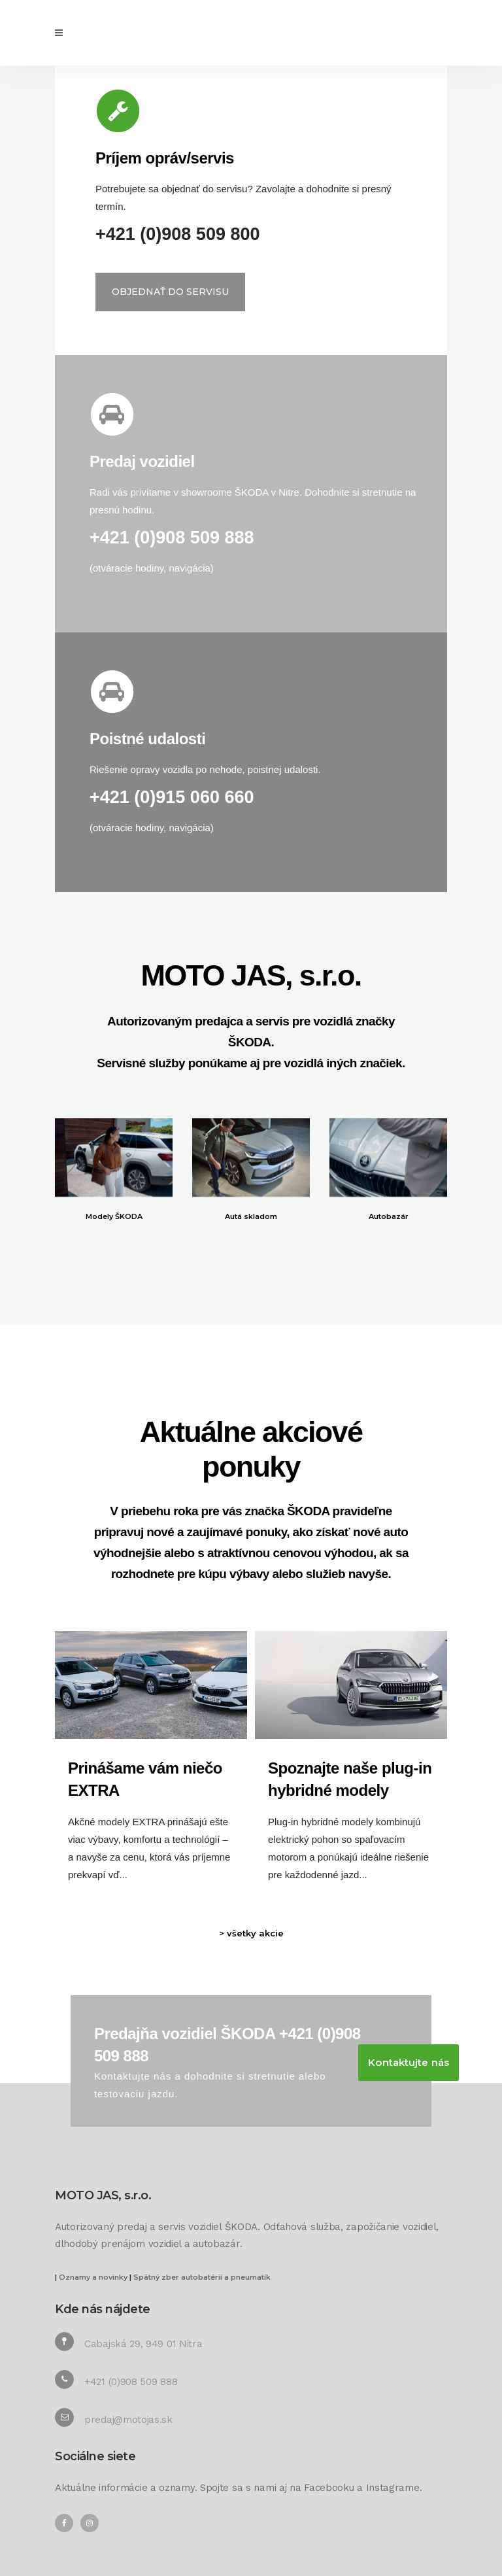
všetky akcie (255, 1933)
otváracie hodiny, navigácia (151, 568)
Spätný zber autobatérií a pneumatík (202, 2277)
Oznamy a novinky (93, 2277)
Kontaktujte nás (408, 2062)
